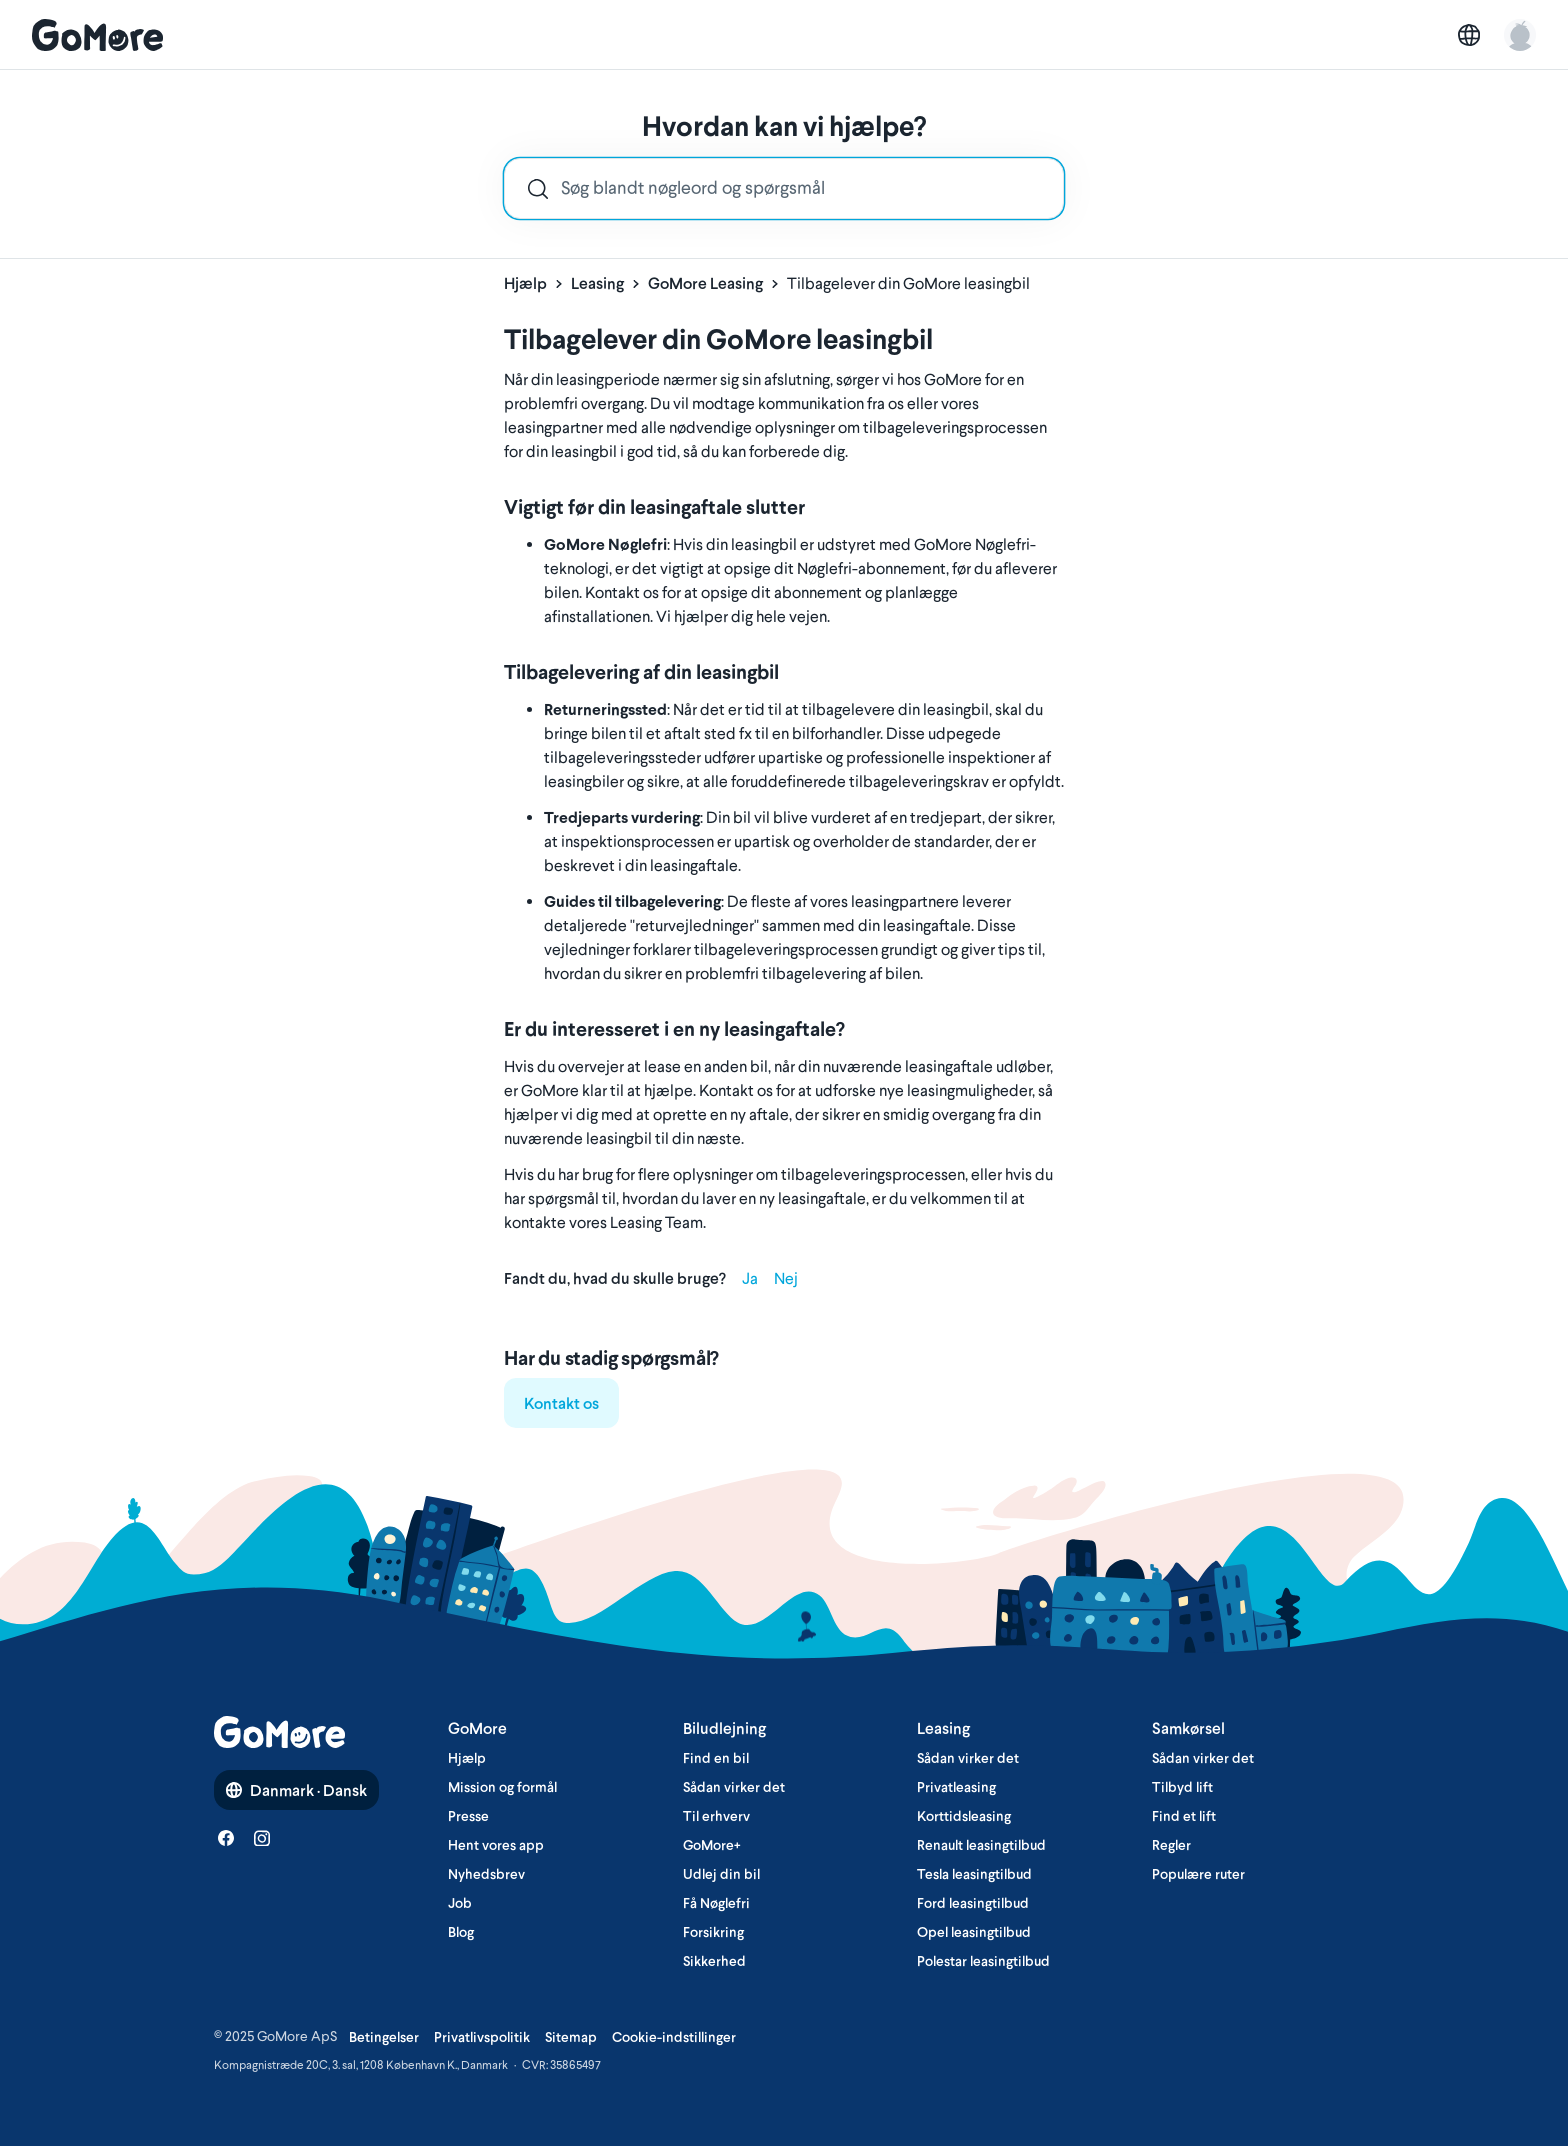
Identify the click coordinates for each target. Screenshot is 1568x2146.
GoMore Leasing (705, 283)
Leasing (597, 283)
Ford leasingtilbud (973, 1903)
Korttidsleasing (964, 1816)
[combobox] (784, 188)
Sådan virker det (734, 1787)
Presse (468, 1816)
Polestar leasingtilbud (983, 1961)
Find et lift (1184, 1816)
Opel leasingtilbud (974, 1932)
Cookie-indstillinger (674, 2037)
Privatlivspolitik (482, 2037)
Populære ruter (1198, 1874)
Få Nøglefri (716, 1903)
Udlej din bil (721, 1874)
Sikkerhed (714, 1961)
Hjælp (525, 283)
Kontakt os (561, 1403)
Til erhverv (716, 1816)
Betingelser (384, 2037)
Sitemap (571, 2037)
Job (460, 1903)
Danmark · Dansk (296, 1790)
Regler (1171, 1845)
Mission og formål (502, 1787)
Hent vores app (496, 1845)
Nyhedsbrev (486, 1874)
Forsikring (713, 1932)
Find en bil (716, 1758)
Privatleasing (956, 1787)
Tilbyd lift (1182, 1787)
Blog (461, 1932)
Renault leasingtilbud (981, 1845)
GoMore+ (712, 1845)
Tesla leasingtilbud (974, 1874)
